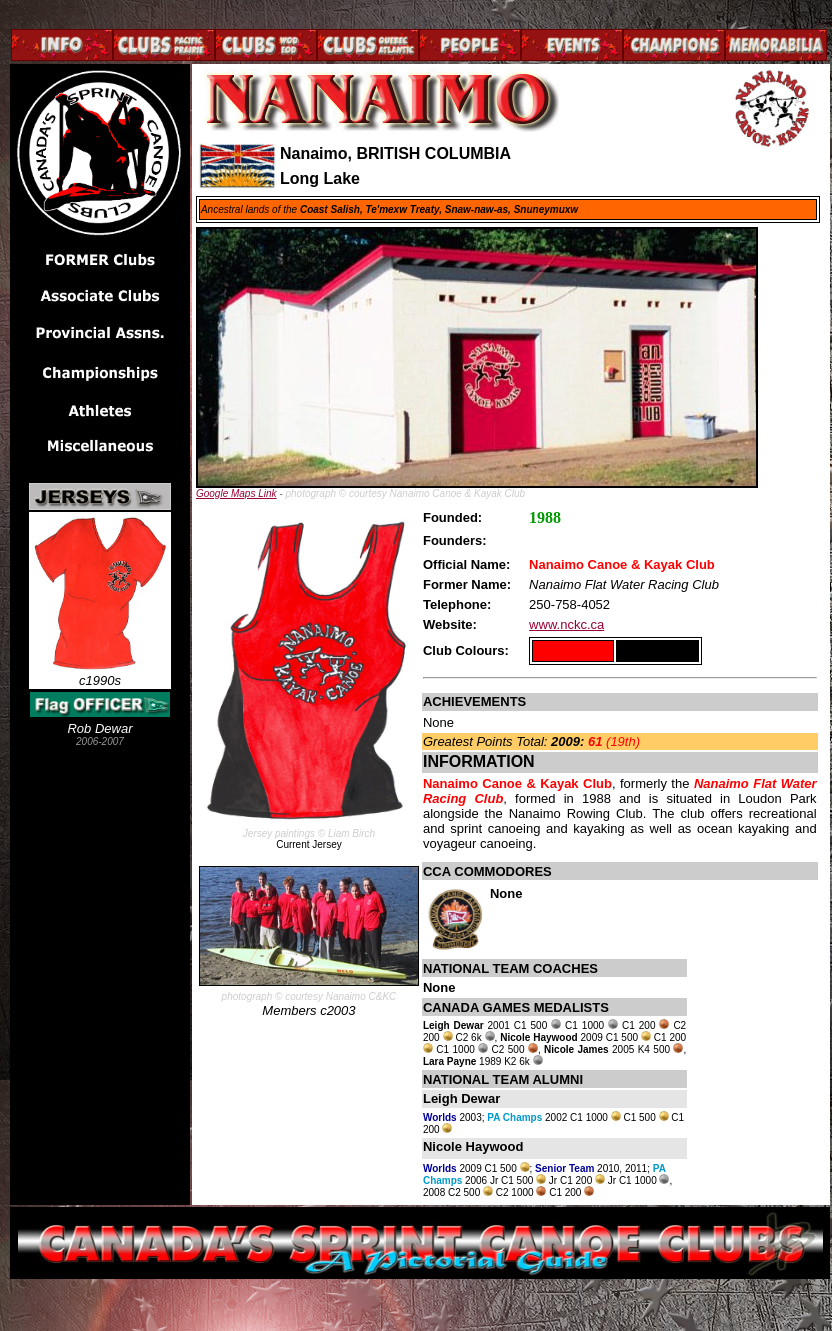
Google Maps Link (236, 493)
